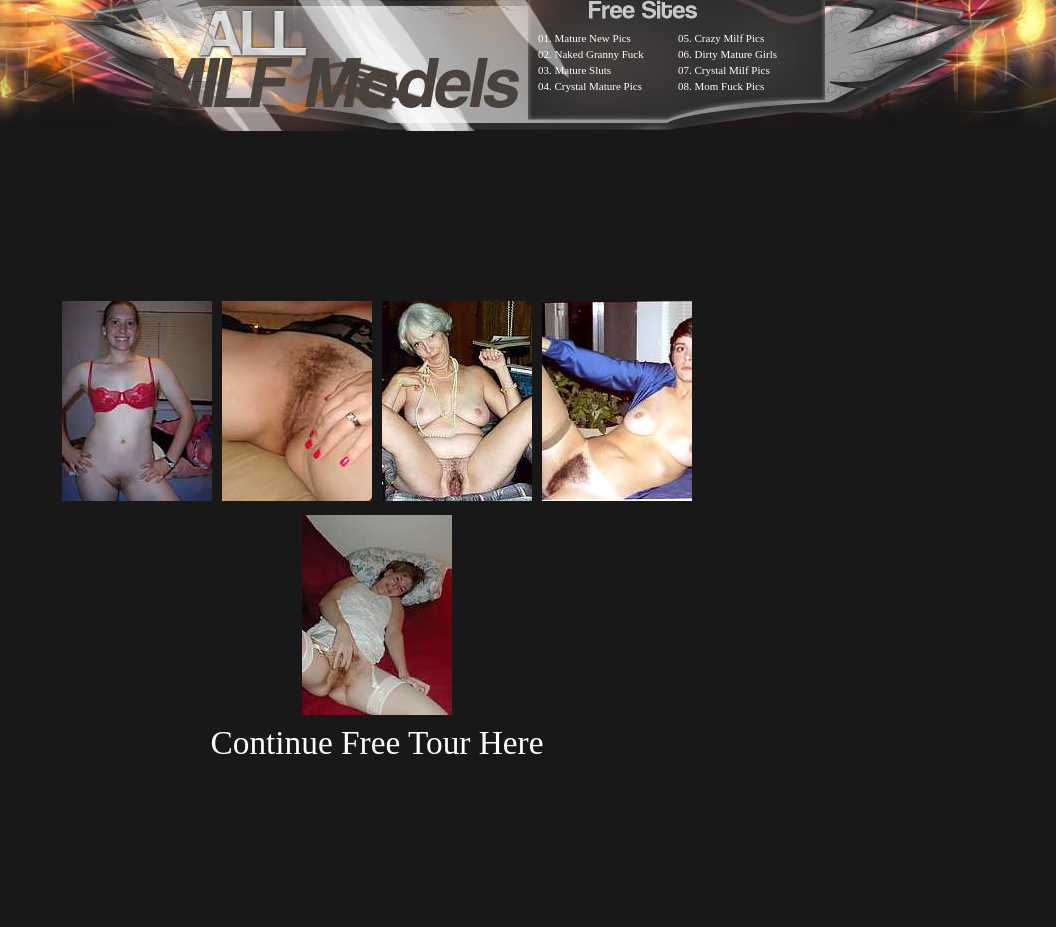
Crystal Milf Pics (732, 70)
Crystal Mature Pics (598, 86)
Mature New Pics (593, 38)
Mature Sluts (583, 70)
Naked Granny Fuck (599, 54)
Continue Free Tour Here (376, 742)
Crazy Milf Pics (730, 38)
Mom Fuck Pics (730, 86)
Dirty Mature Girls (736, 54)
